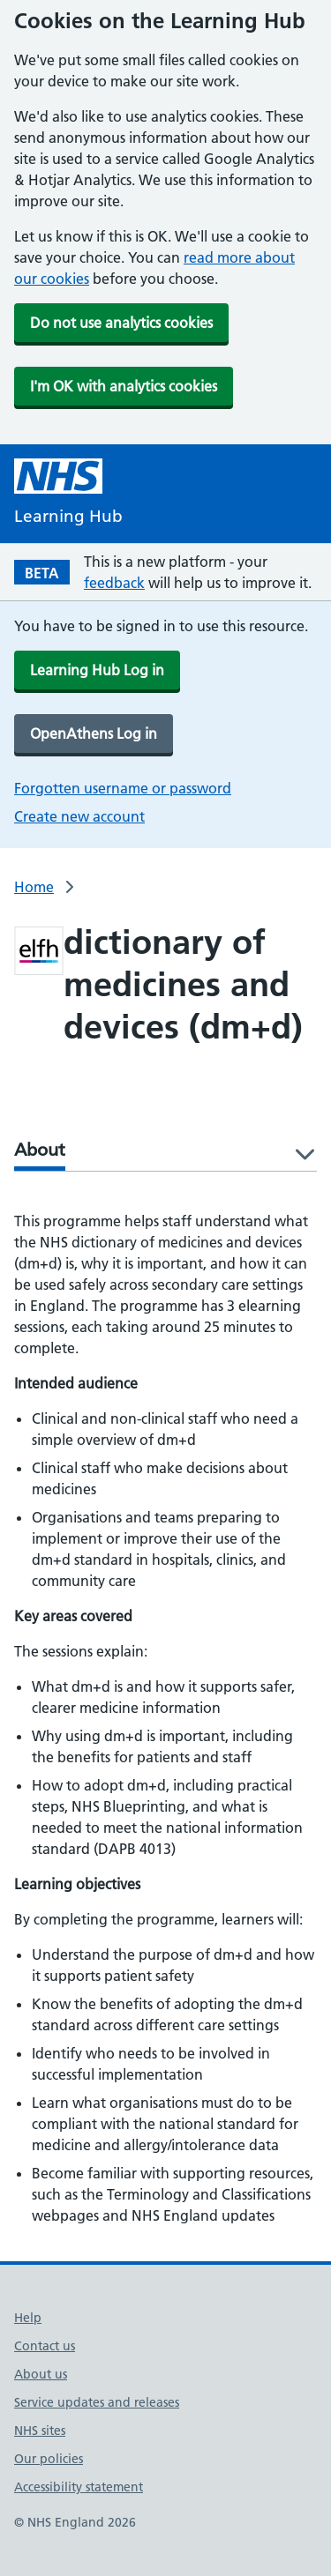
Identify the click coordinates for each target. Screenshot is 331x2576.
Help (27, 2318)
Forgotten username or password (122, 788)
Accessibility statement (78, 2487)
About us (40, 2374)
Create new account (79, 816)
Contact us (44, 2346)
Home (34, 887)
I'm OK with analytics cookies (123, 386)
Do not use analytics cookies (121, 322)
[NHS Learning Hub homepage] (68, 494)
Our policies (48, 2459)
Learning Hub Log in (97, 670)
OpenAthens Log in (93, 733)
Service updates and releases (96, 2402)
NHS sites (39, 2430)
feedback (114, 583)
